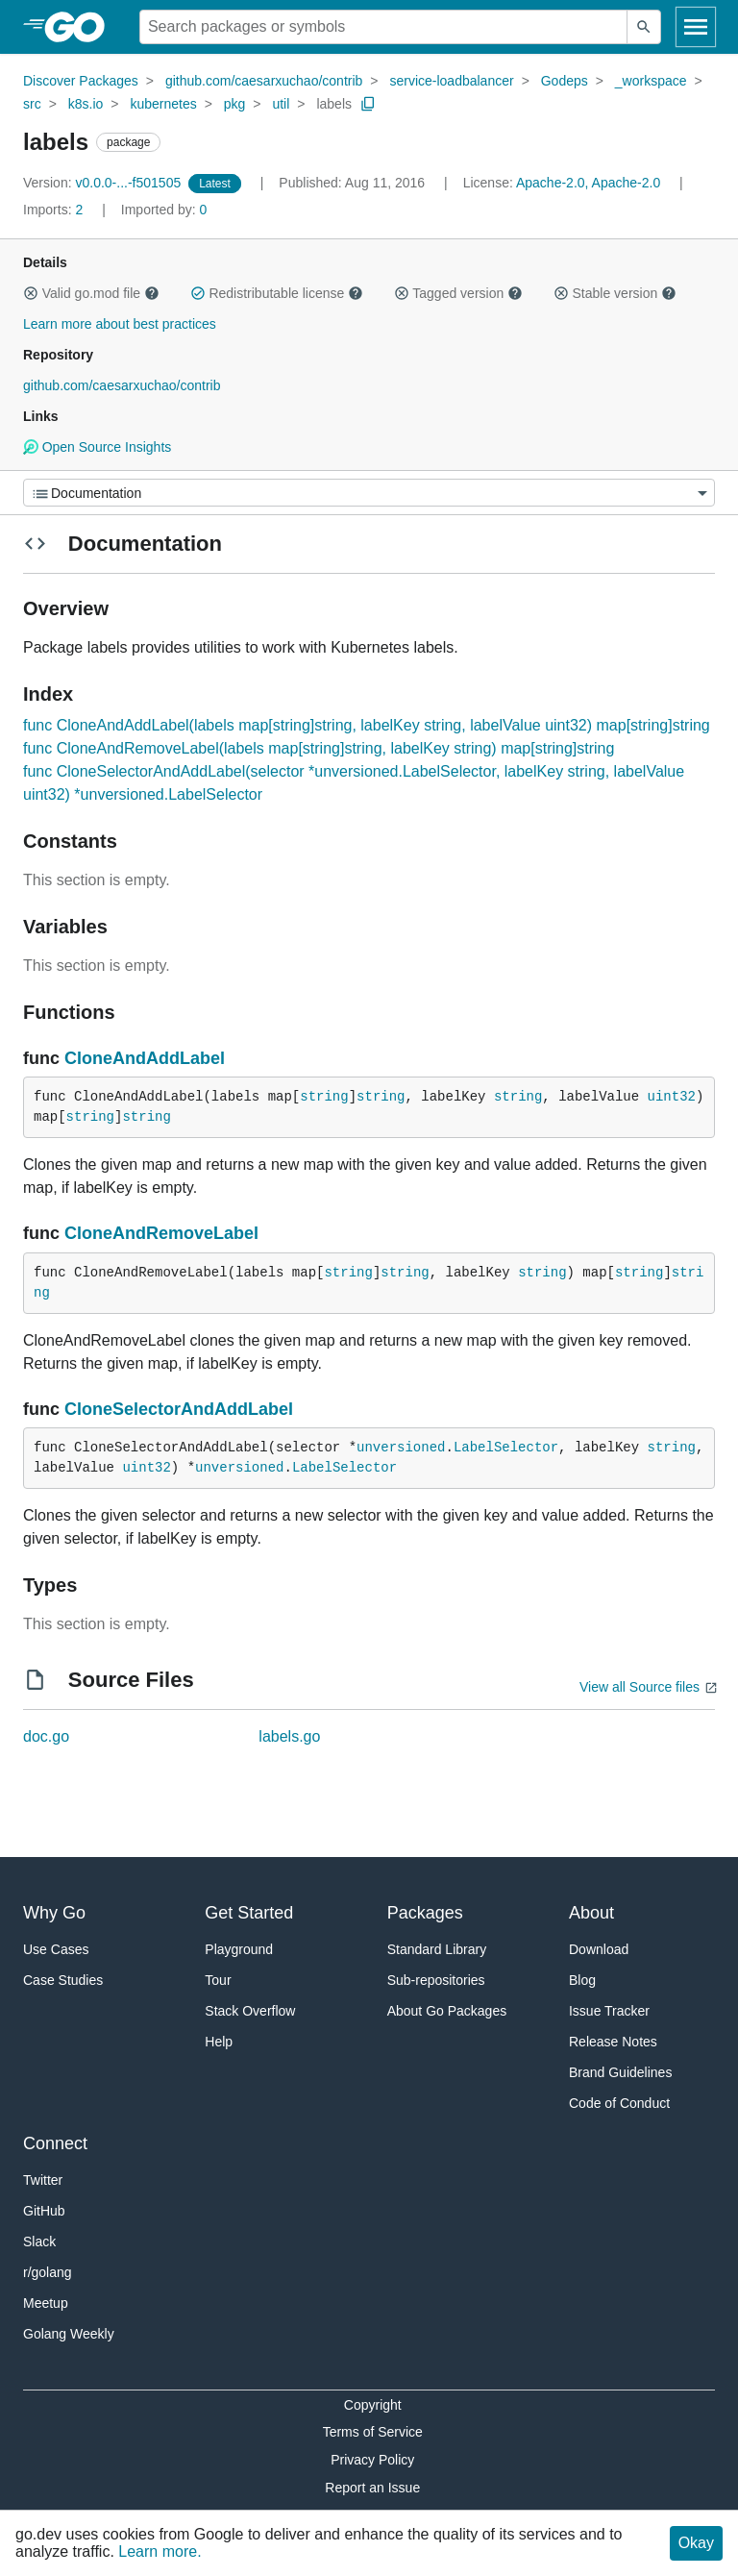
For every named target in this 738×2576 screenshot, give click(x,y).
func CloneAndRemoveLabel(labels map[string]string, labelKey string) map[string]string (318, 748)
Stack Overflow (250, 2011)
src (32, 103)
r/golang (47, 2272)
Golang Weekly (68, 2333)
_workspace (651, 80)
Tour (218, 1980)
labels (334, 103)
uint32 (672, 1096)
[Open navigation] (695, 27)
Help (219, 2041)
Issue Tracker (609, 2011)
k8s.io (86, 103)
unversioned (401, 1447)
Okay (696, 2543)
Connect (55, 2143)
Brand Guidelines (620, 2072)
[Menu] (369, 493)
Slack (39, 2241)
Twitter (42, 2180)
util (280, 103)
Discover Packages (80, 80)
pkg (235, 103)
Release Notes (613, 2041)
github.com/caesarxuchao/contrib (263, 80)
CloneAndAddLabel (144, 1058)
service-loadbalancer (451, 80)
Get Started (249, 1912)
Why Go (54, 1912)
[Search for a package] (383, 27)
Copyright (373, 2405)
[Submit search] (644, 27)
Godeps (564, 80)
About (591, 1912)
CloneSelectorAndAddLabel (178, 1409)
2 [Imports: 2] (54, 209)
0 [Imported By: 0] (164, 209)
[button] (30, 293)
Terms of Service (373, 2432)
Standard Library (437, 1949)
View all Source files (639, 1687)
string (324, 1096)
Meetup (45, 2303)
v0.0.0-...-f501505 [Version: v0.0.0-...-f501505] (103, 182)
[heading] (81, 27)
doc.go (46, 1736)
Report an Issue (372, 2487)
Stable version (615, 293)
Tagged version (458, 293)
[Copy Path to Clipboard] (368, 103)
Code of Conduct (619, 2103)
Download (598, 1949)
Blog (582, 1980)
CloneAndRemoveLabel (161, 1233)
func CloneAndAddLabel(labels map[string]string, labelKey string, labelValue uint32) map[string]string (366, 725)
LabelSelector (506, 1447)
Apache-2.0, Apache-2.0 (588, 182)
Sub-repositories (436, 1980)
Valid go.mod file (91, 293)
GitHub (44, 2210)
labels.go (289, 1736)
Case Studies (63, 1980)
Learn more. (159, 2551)
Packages (425, 1912)
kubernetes (163, 103)
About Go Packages (447, 2011)
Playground (239, 1949)
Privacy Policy (372, 2459)
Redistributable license (276, 293)
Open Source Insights (97, 447)
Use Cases (55, 1949)
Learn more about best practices (119, 324)
